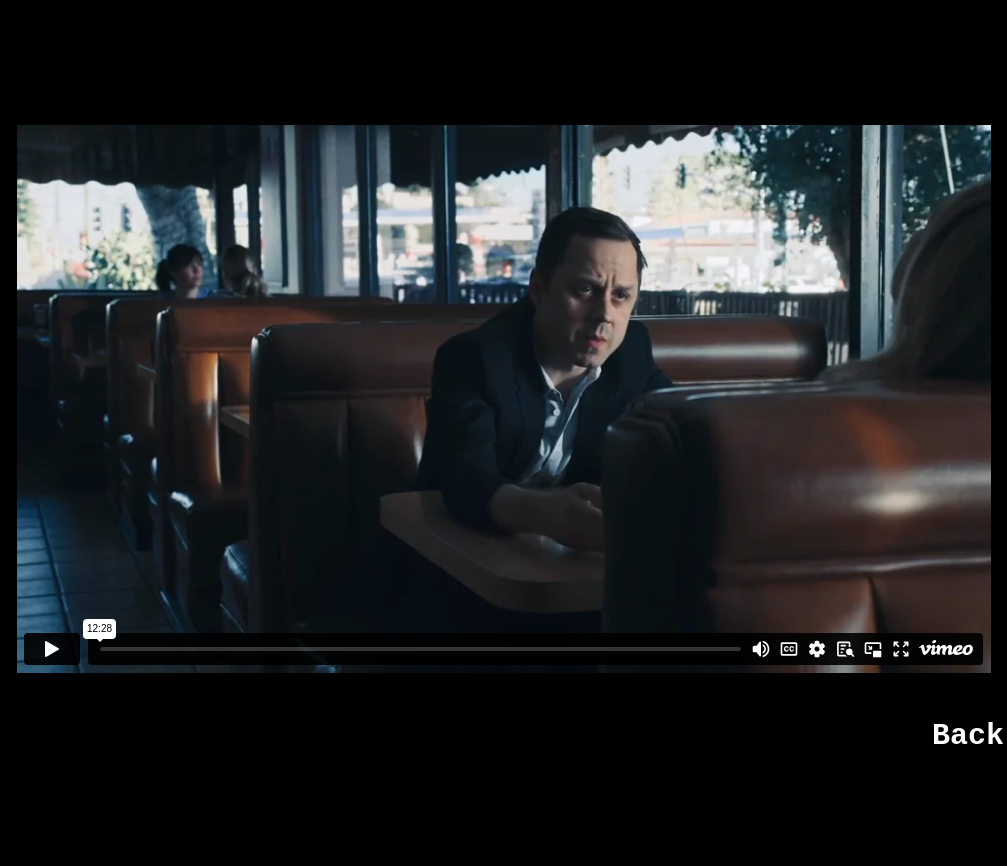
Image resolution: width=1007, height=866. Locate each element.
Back (968, 736)
